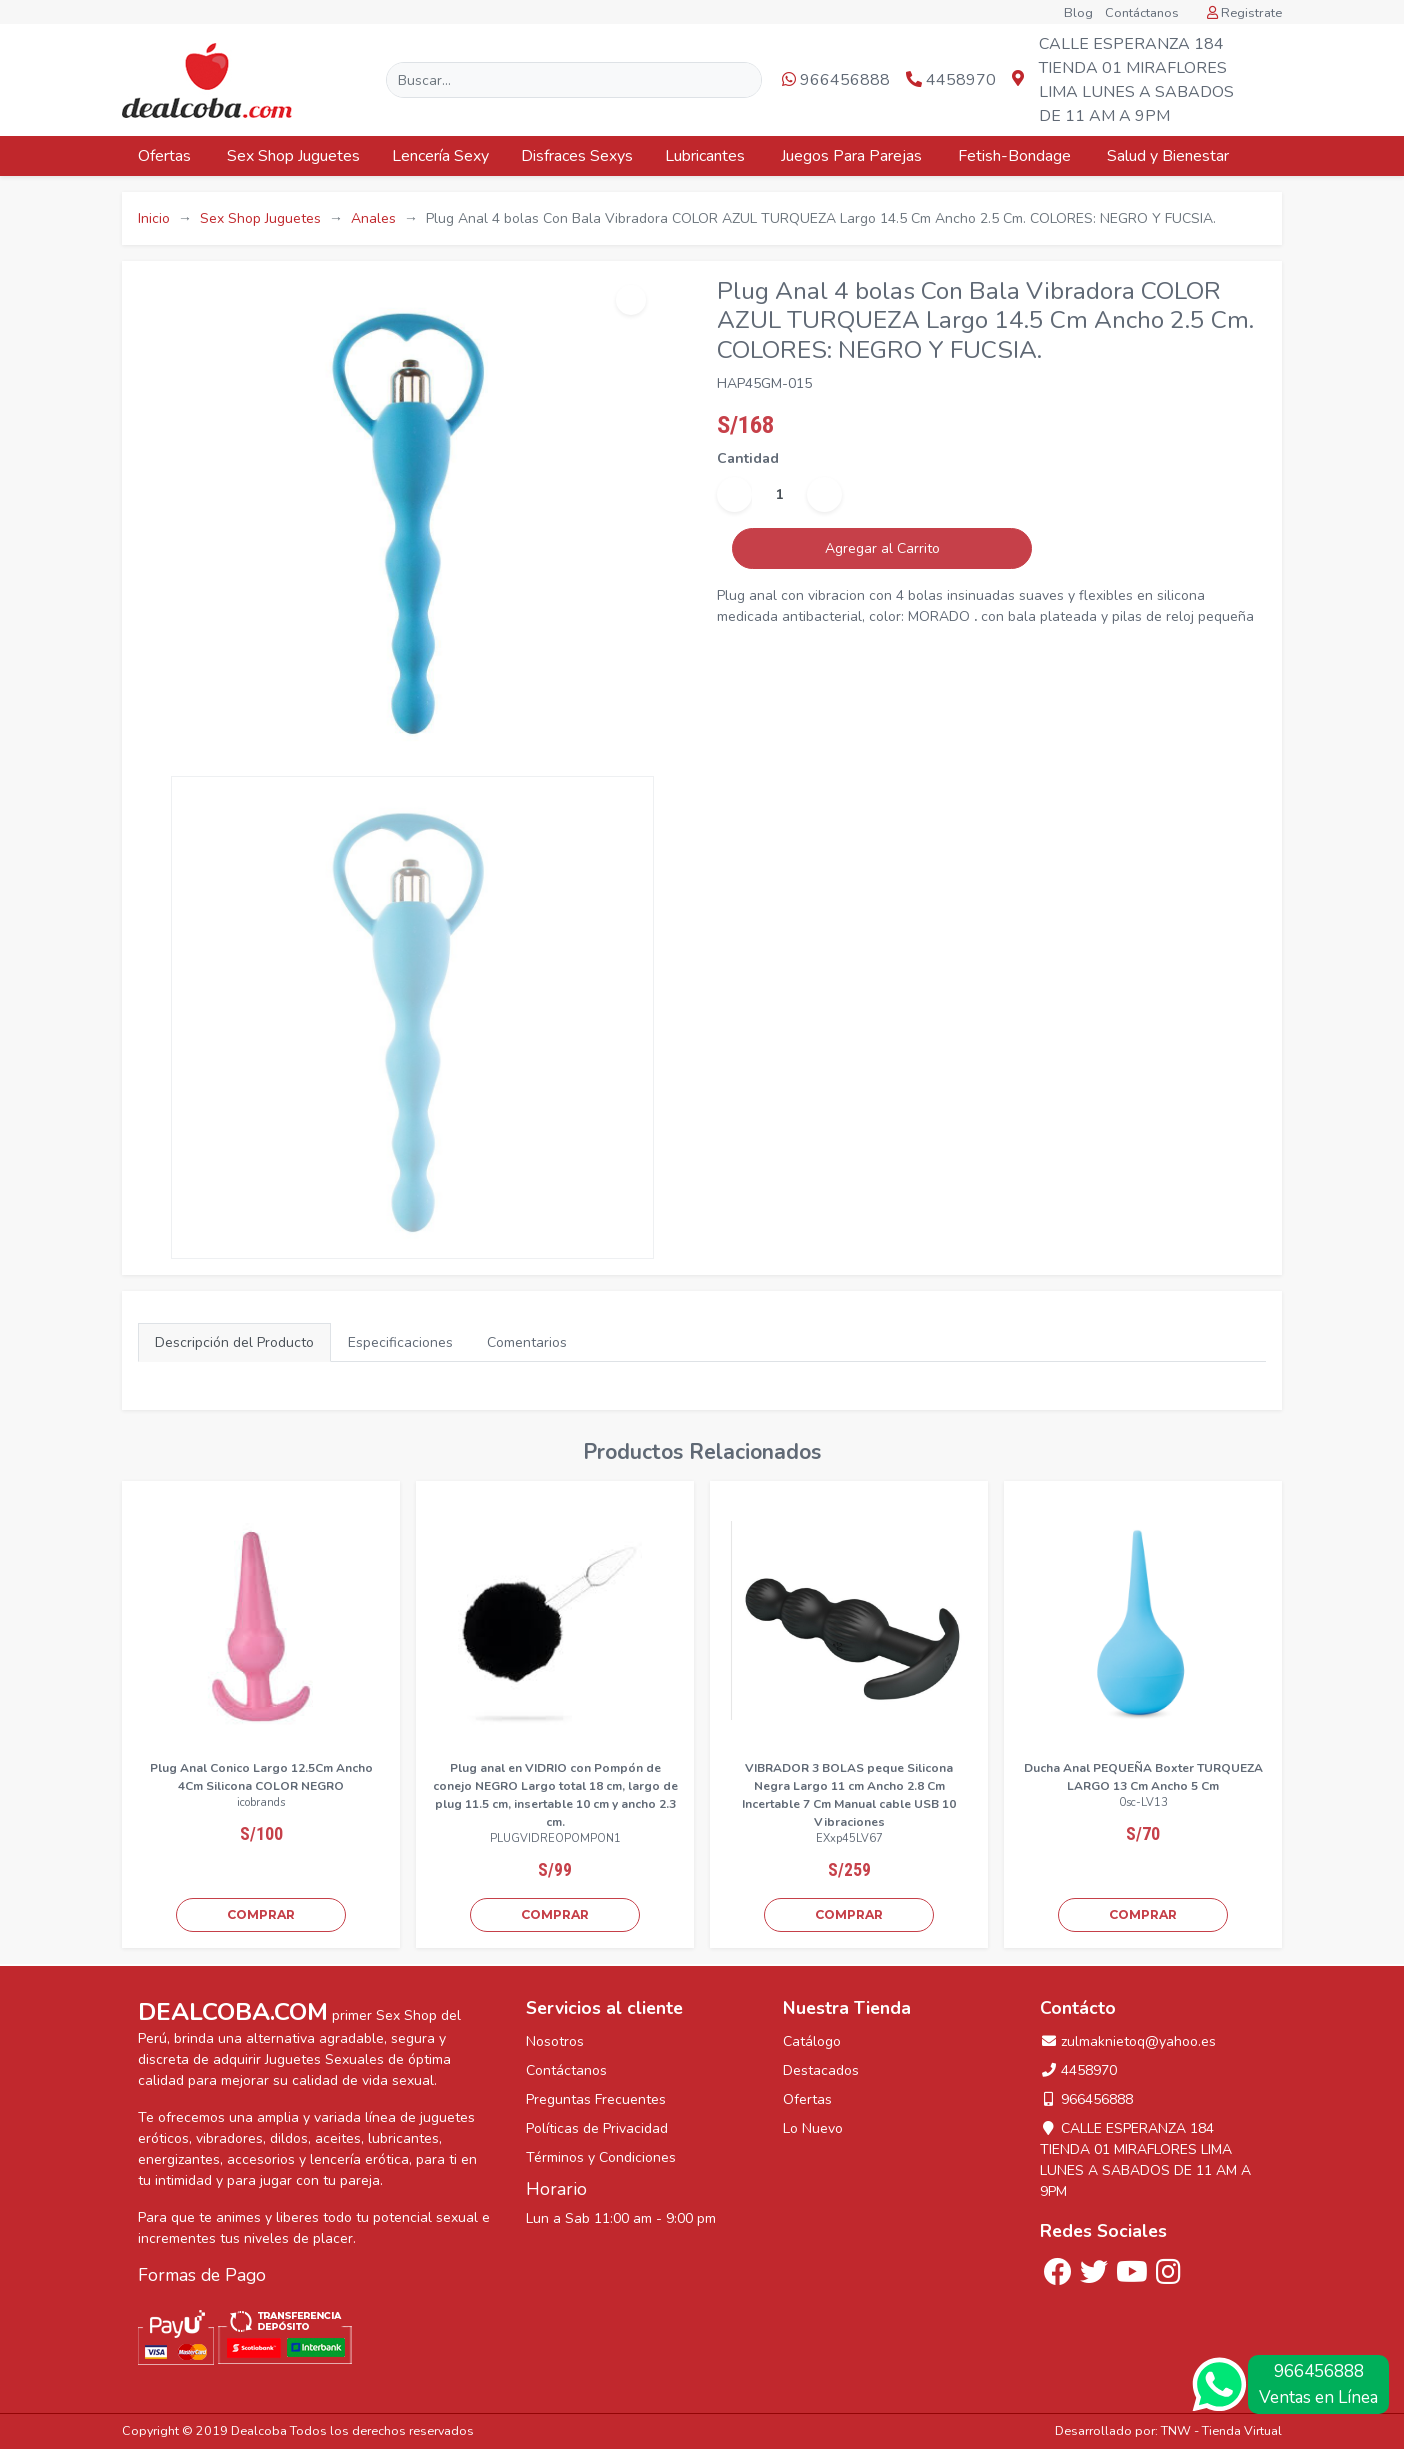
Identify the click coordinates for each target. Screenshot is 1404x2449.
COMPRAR (261, 1914)
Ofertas (166, 156)
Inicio (154, 218)
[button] (1264, 80)
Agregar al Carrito (882, 548)
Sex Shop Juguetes (260, 218)
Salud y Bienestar (1170, 156)
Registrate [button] (1244, 13)
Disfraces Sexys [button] (577, 156)
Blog (1078, 13)
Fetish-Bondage (1016, 156)
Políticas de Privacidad (597, 2128)
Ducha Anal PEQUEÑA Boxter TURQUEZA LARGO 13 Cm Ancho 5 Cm (1143, 1777)
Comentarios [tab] (527, 1342)
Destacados (821, 2070)
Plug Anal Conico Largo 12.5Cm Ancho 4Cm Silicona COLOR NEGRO (261, 1777)
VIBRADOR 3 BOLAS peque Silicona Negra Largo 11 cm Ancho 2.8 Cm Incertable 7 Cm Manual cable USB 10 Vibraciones (849, 1795)
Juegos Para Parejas (853, 156)
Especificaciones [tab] (400, 1342)
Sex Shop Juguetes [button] (293, 156)
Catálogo (812, 2041)
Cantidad (748, 458)
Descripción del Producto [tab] (234, 1342)
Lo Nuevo (813, 2128)
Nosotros (555, 2041)
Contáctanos (1142, 13)
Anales (373, 218)
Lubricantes (707, 156)
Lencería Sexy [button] (440, 156)
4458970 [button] (951, 80)
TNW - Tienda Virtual (1221, 2430)
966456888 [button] (836, 80)
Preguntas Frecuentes (596, 2099)
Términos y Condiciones (601, 2157)
